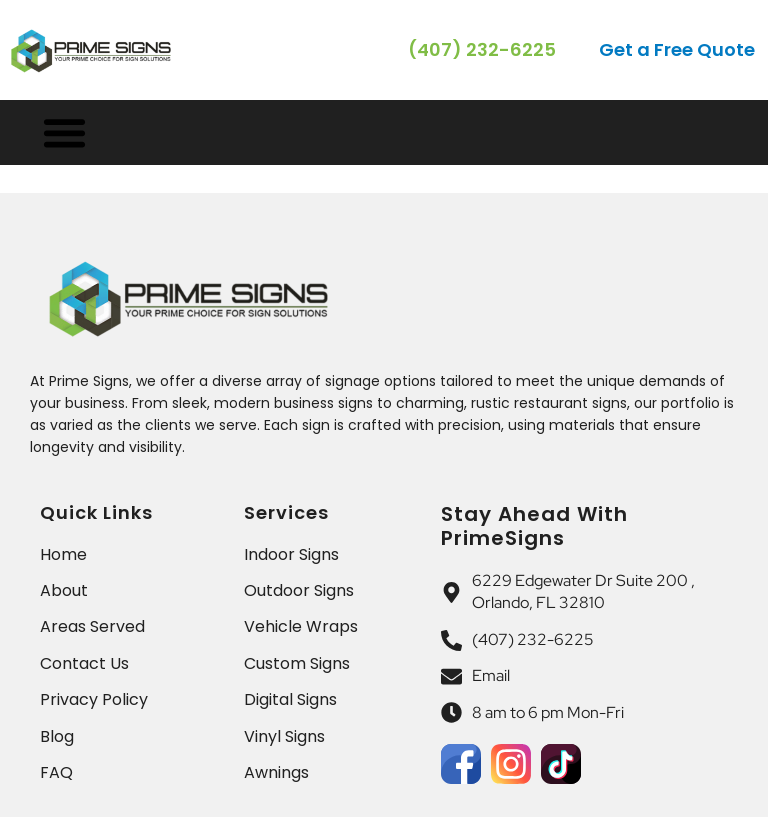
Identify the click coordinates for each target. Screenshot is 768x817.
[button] (678, 50)
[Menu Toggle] (64, 132)
